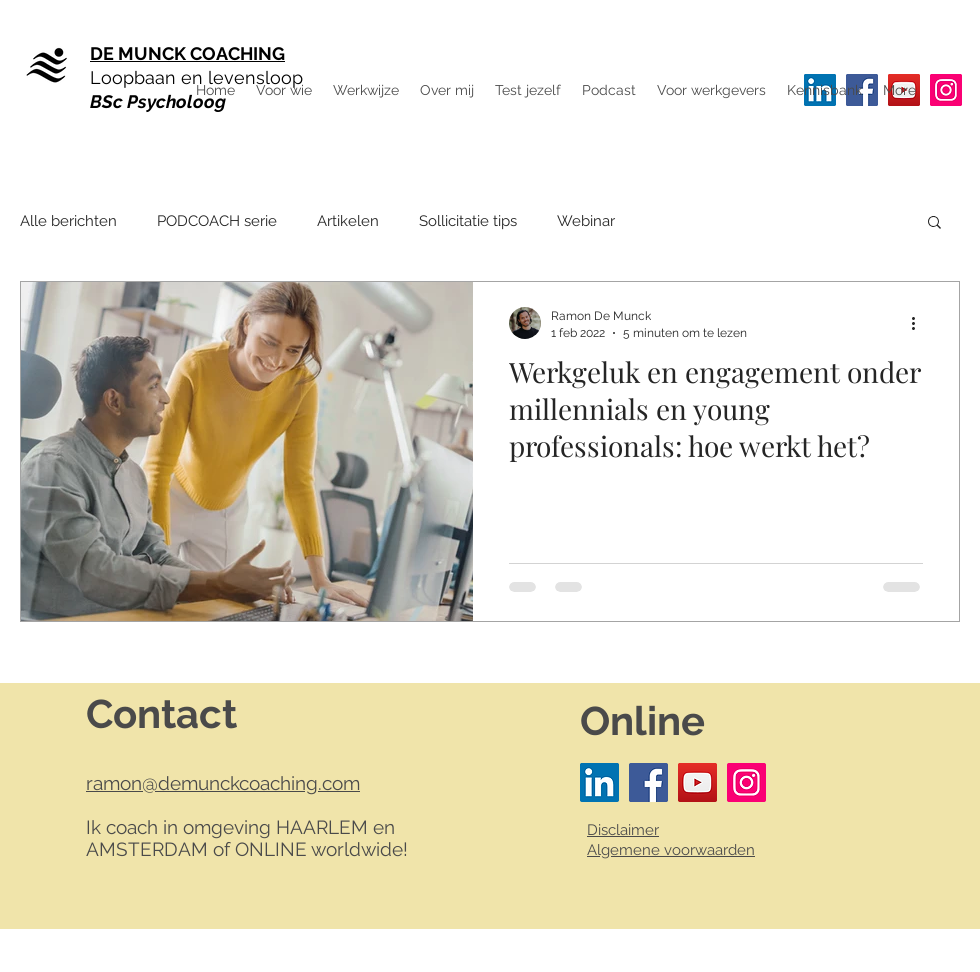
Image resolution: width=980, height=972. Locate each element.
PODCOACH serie (217, 221)
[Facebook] (648, 782)
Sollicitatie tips (468, 221)
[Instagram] (946, 90)
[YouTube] (697, 782)
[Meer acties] (920, 323)
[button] (899, 90)
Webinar (586, 221)
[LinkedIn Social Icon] (599, 782)
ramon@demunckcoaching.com (223, 783)
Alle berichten (68, 221)
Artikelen (348, 221)
